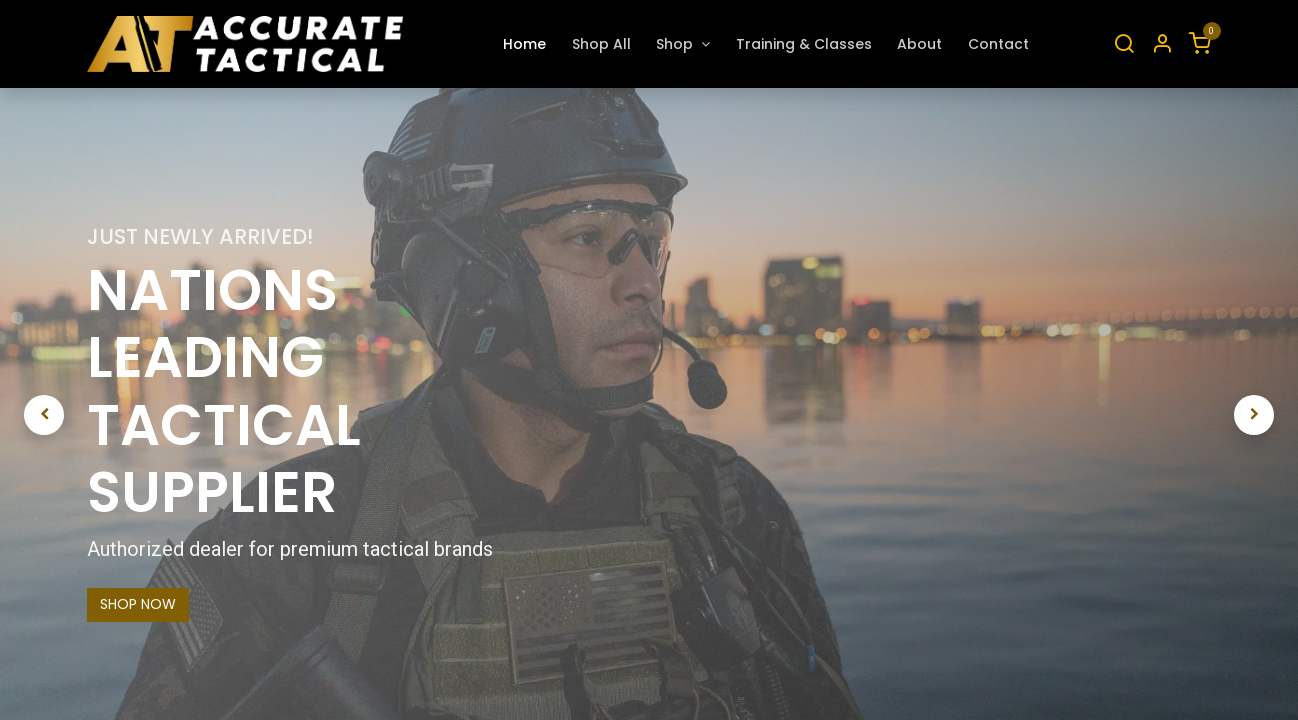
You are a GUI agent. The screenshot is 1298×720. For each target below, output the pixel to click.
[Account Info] (1162, 44)
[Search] (1124, 44)
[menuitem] (524, 44)
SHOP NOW (138, 604)
